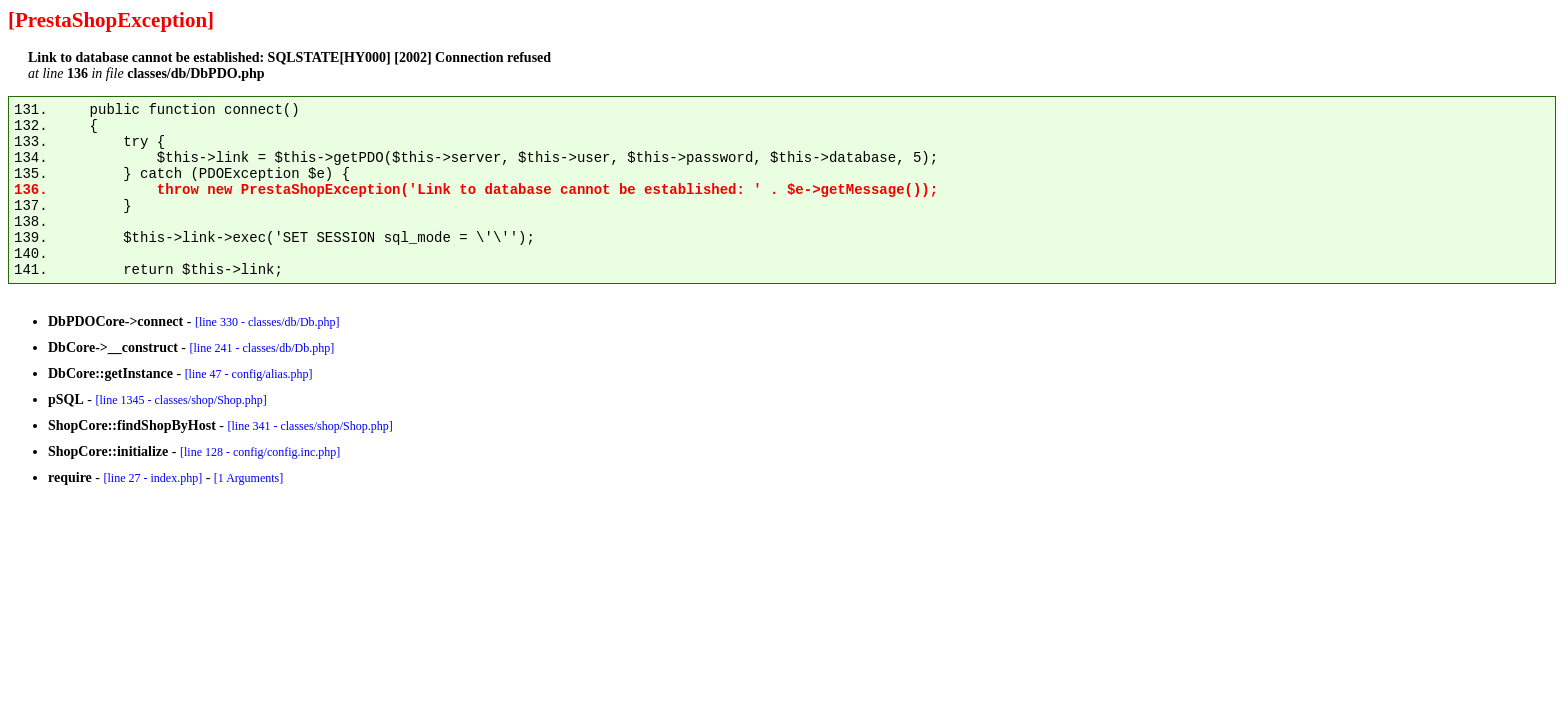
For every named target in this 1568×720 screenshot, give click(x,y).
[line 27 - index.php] (152, 478)
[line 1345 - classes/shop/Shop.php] (180, 400)
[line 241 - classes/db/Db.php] (261, 348)
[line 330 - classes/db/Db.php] (267, 322)
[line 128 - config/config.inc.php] (260, 452)
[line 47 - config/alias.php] (249, 374)
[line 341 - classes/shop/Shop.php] (309, 426)
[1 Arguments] (248, 478)
